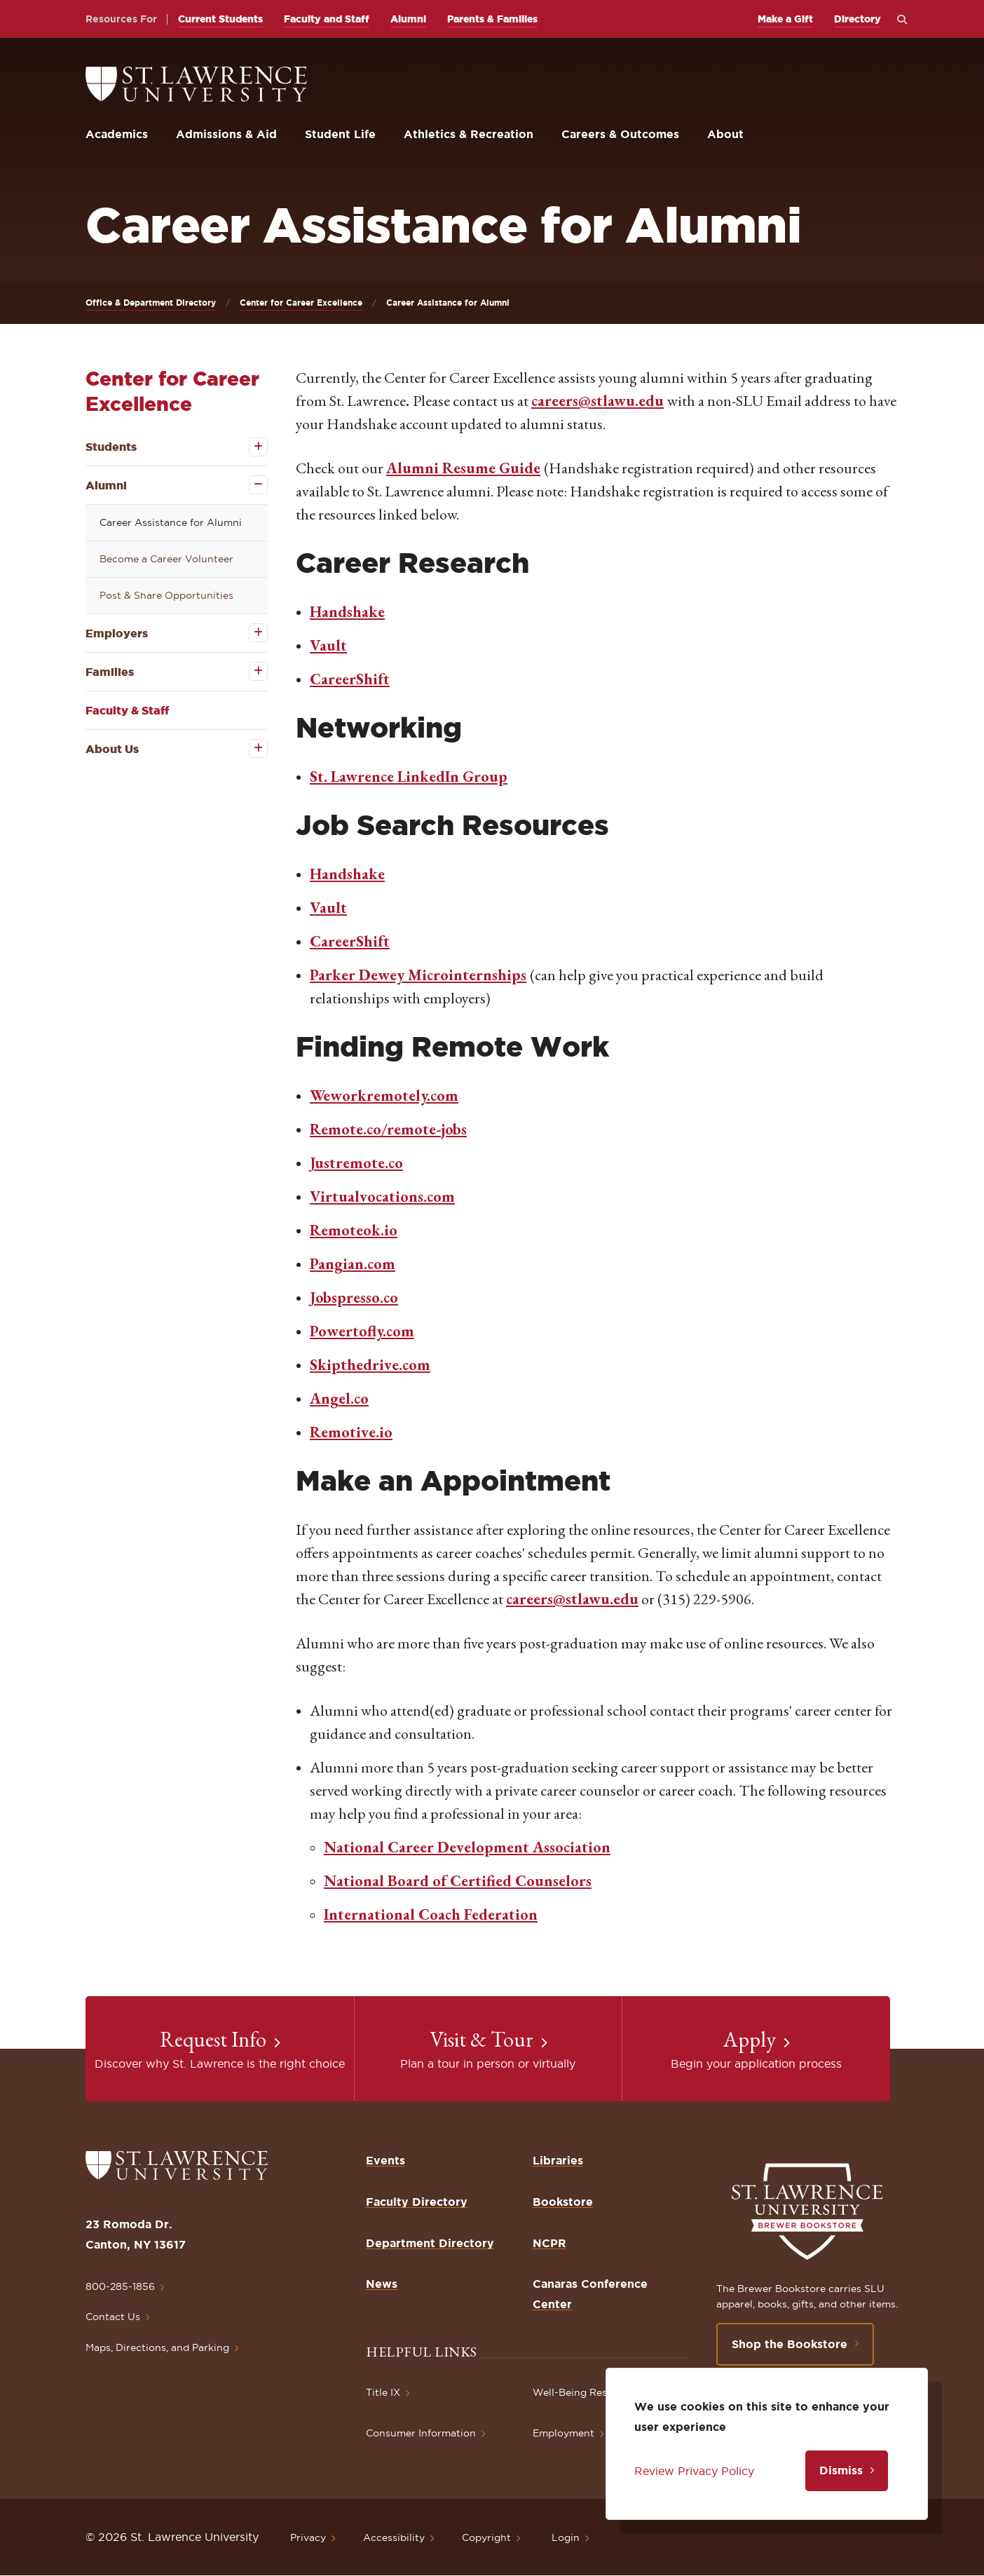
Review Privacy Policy (694, 2471)
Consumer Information (421, 2433)
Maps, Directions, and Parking (157, 2347)
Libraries (558, 2160)
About (725, 134)
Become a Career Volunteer (166, 558)
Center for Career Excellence (301, 302)
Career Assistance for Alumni (171, 522)
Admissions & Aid (226, 134)
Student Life (340, 134)
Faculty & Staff (127, 710)
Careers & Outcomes (620, 134)
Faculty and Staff (326, 19)
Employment (563, 2433)
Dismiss (841, 2470)
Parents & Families (492, 19)
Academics (117, 134)
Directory (857, 19)
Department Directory (430, 2243)
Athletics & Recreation (468, 134)
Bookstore (563, 2201)
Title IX (383, 2392)
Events (385, 2160)
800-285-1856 (120, 2286)
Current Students (220, 19)
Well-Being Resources (586, 2392)
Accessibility (394, 2537)
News (381, 2283)
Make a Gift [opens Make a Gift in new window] (785, 19)
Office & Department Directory (151, 302)
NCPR (549, 2243)
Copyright (486, 2537)
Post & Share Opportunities (166, 595)
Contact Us (113, 2316)
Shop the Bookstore (789, 2344)
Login (566, 2537)
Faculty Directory (416, 2201)
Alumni (408, 19)
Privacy (308, 2537)
